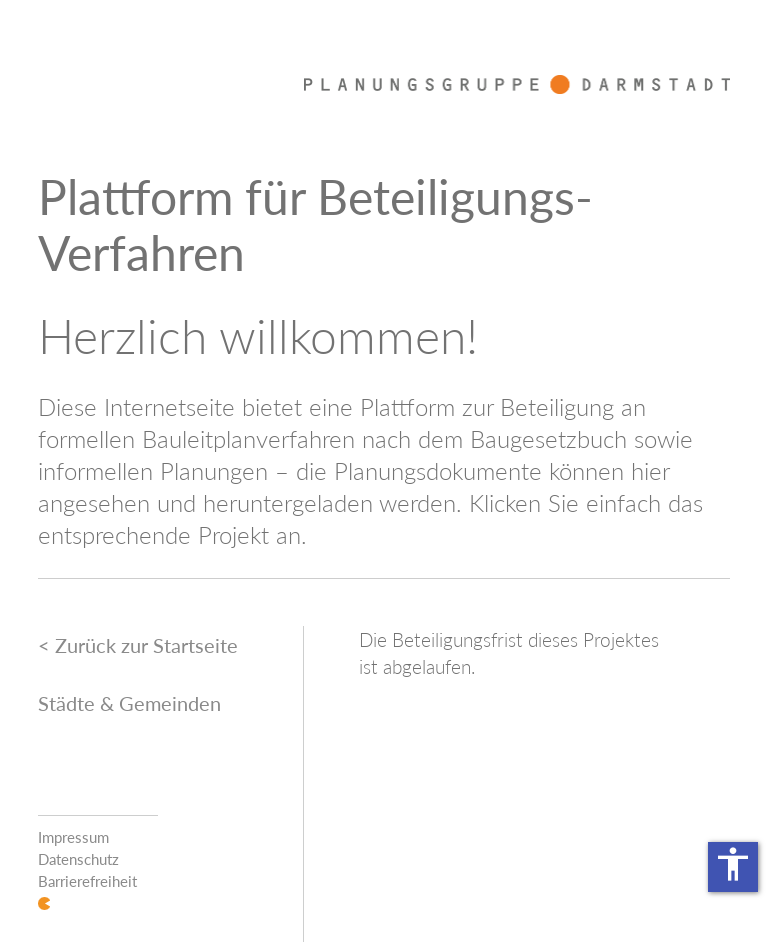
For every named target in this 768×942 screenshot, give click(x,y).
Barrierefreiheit (87, 881)
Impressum (73, 837)
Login (44, 903)
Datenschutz (78, 859)
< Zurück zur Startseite (138, 645)
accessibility (733, 864)
